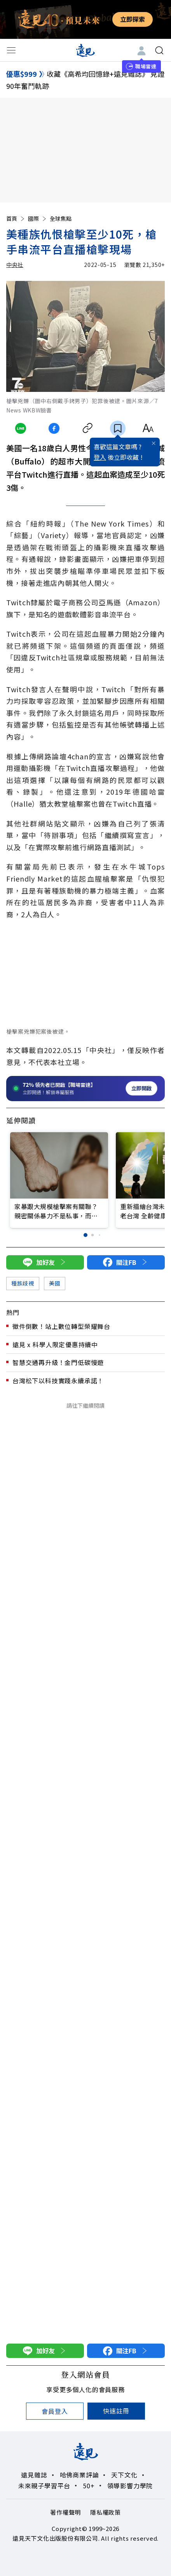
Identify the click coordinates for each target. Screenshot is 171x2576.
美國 (54, 1283)
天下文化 (124, 2474)
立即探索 (132, 19)
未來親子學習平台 (44, 2485)
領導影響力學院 (130, 2485)
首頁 (16, 218)
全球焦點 (61, 218)
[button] (85, 1235)
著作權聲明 (65, 2512)
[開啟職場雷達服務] (85, 1088)
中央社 (14, 265)
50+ (88, 2485)
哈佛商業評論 (79, 2474)
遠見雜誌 (34, 2474)
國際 (37, 218)
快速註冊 (116, 2410)
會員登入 (55, 2411)
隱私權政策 (105, 2512)
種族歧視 (22, 1283)
